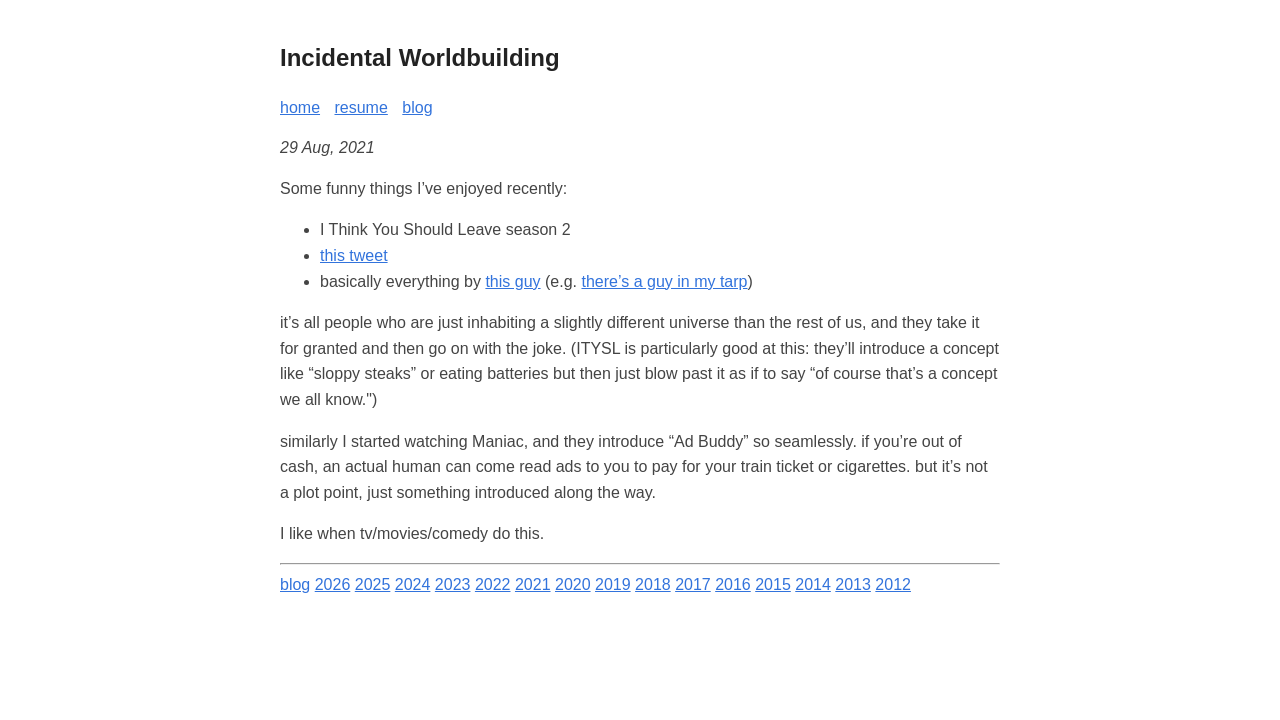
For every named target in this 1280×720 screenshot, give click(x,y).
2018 (653, 584)
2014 (813, 584)
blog (417, 107)
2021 (533, 584)
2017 (693, 584)
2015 (773, 584)
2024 (413, 584)
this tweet (354, 255)
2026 (333, 584)
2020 (573, 584)
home (300, 107)
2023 (453, 584)
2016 (733, 584)
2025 (373, 584)
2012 (893, 584)
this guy (512, 281)
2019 (613, 584)
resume (360, 107)
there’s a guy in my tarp (664, 281)
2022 (493, 584)
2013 (853, 584)
